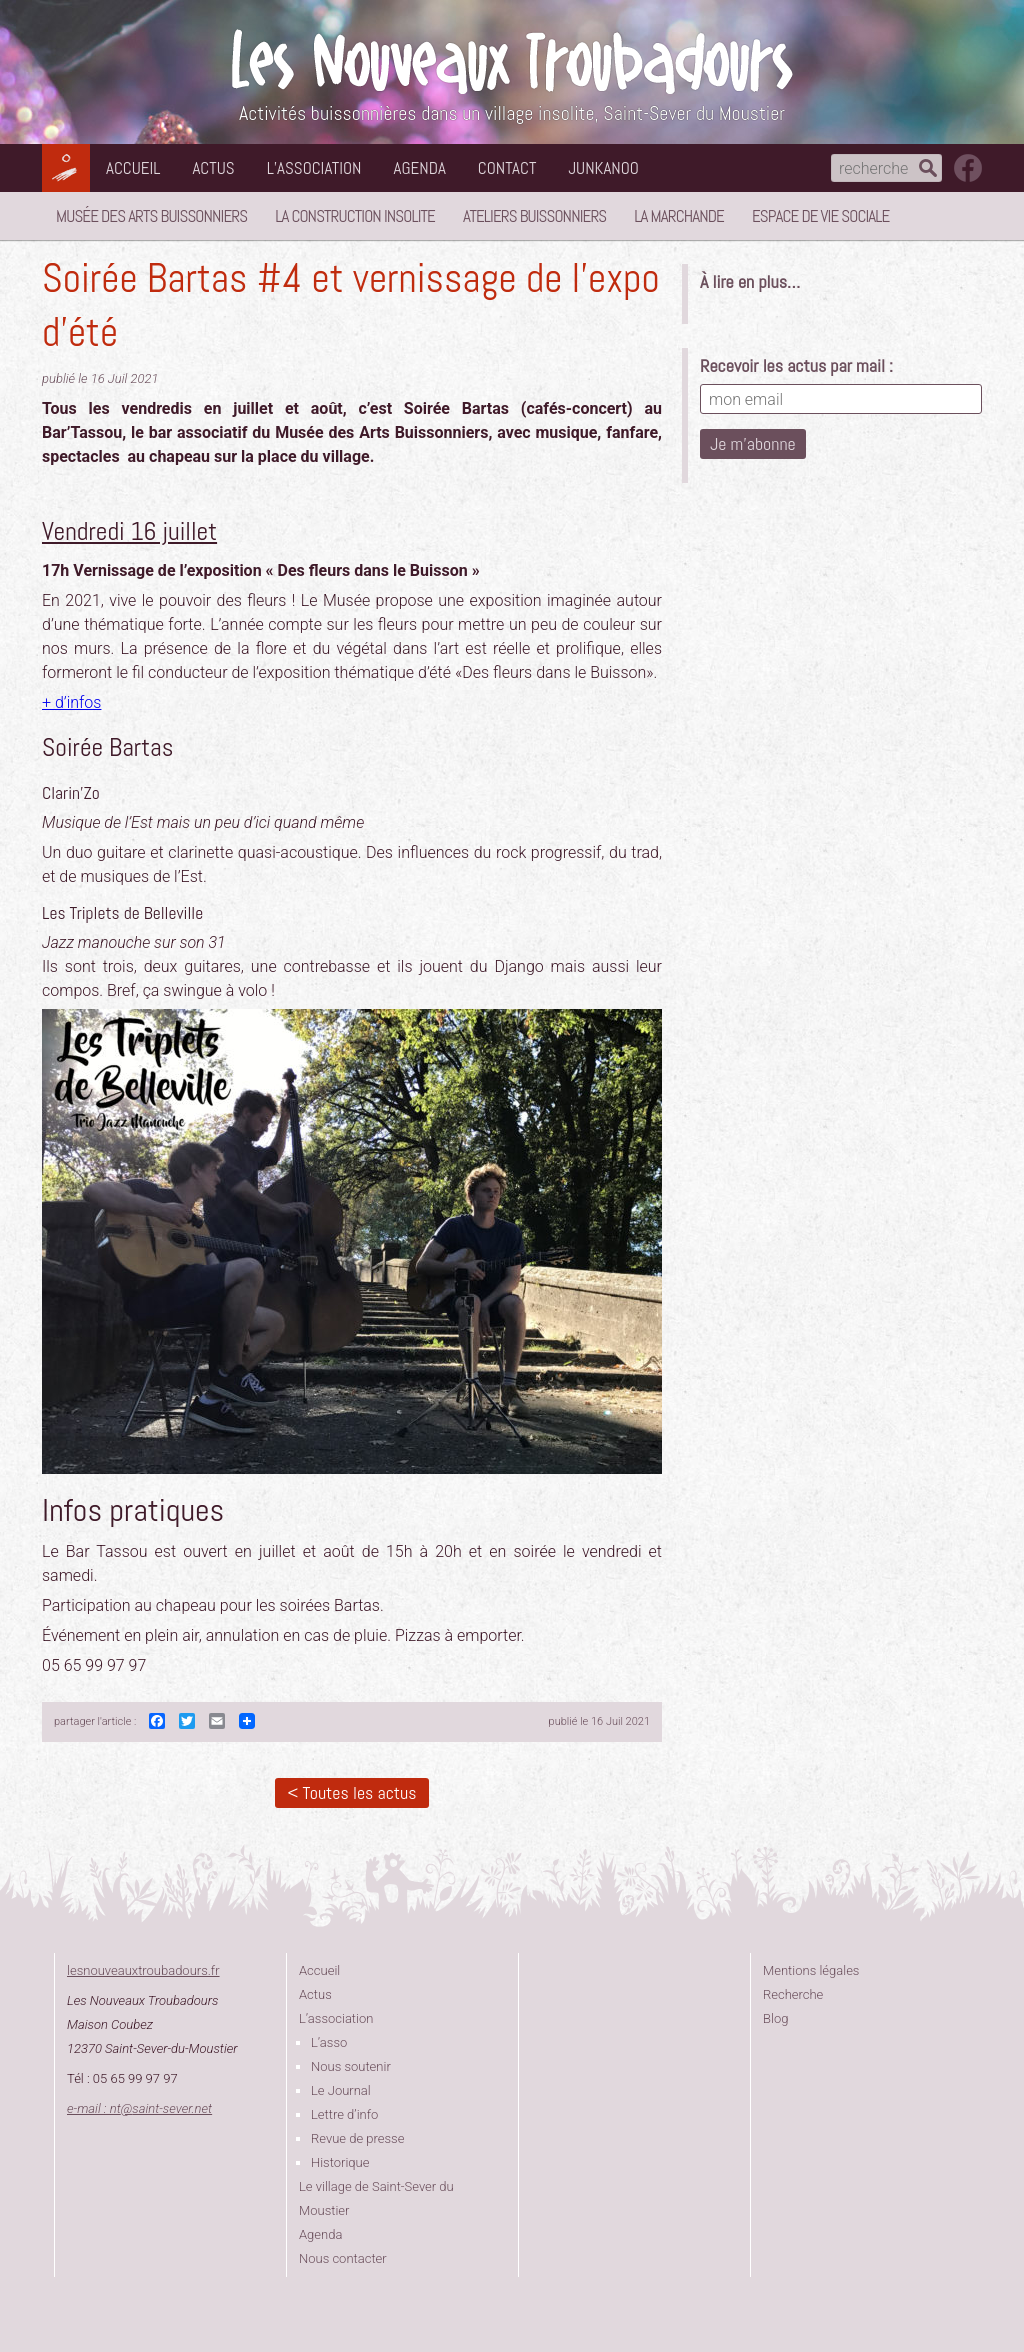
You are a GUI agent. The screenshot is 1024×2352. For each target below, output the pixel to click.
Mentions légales (811, 1970)
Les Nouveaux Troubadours (512, 61)
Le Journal (341, 2090)
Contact (507, 168)
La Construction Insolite (355, 216)
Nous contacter (343, 2258)
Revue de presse (357, 2138)
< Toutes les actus (351, 1792)
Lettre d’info (344, 2114)
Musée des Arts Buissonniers (151, 216)
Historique (340, 2162)
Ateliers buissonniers (534, 216)
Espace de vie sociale (820, 216)
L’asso (329, 2042)
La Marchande (679, 216)
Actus (213, 168)
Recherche (793, 1994)
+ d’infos (71, 702)
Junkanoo (603, 168)
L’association (314, 168)
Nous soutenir (351, 2066)
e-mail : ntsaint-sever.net (139, 2108)
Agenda (420, 168)
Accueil (133, 168)
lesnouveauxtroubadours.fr (143, 1970)
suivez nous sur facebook (968, 168)
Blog (775, 2018)
